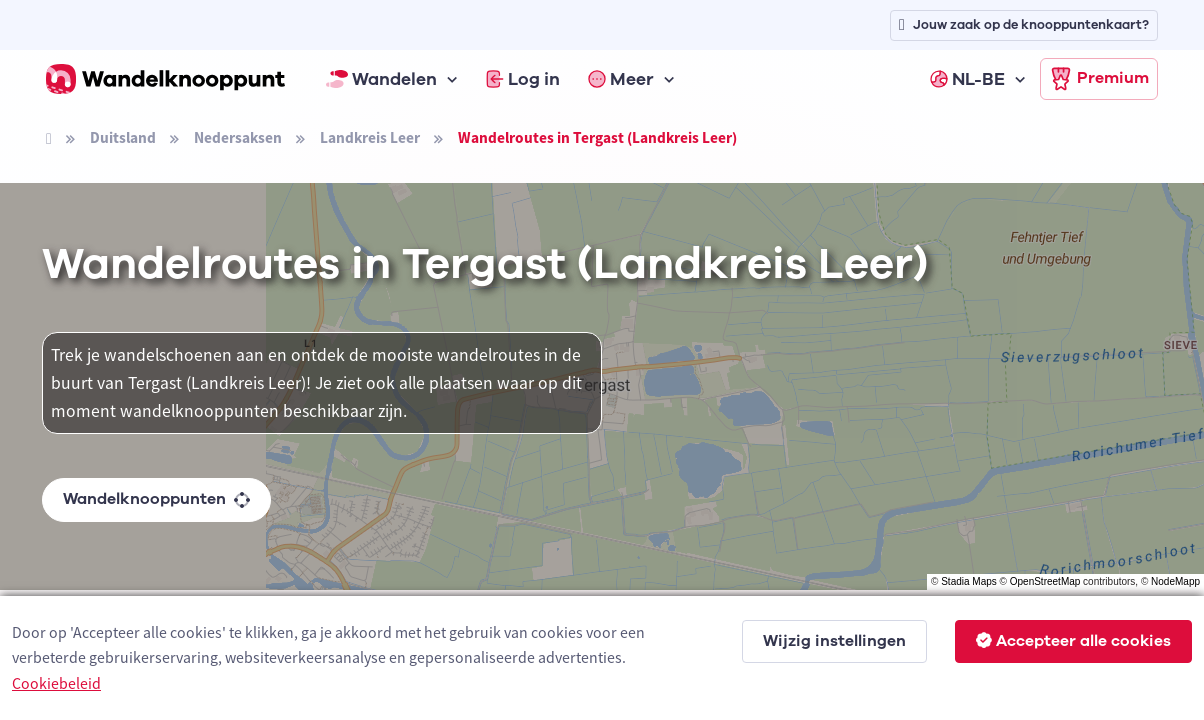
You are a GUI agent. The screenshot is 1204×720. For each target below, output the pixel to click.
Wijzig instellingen (834, 641)
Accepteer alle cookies (1073, 641)
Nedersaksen (238, 137)
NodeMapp (1175, 581)
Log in (523, 79)
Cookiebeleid (56, 683)
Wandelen (382, 79)
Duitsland (123, 137)
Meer (621, 79)
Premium (1099, 79)
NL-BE (967, 79)
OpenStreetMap (1045, 581)
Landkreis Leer (370, 137)
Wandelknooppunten (156, 499)
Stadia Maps (969, 581)
